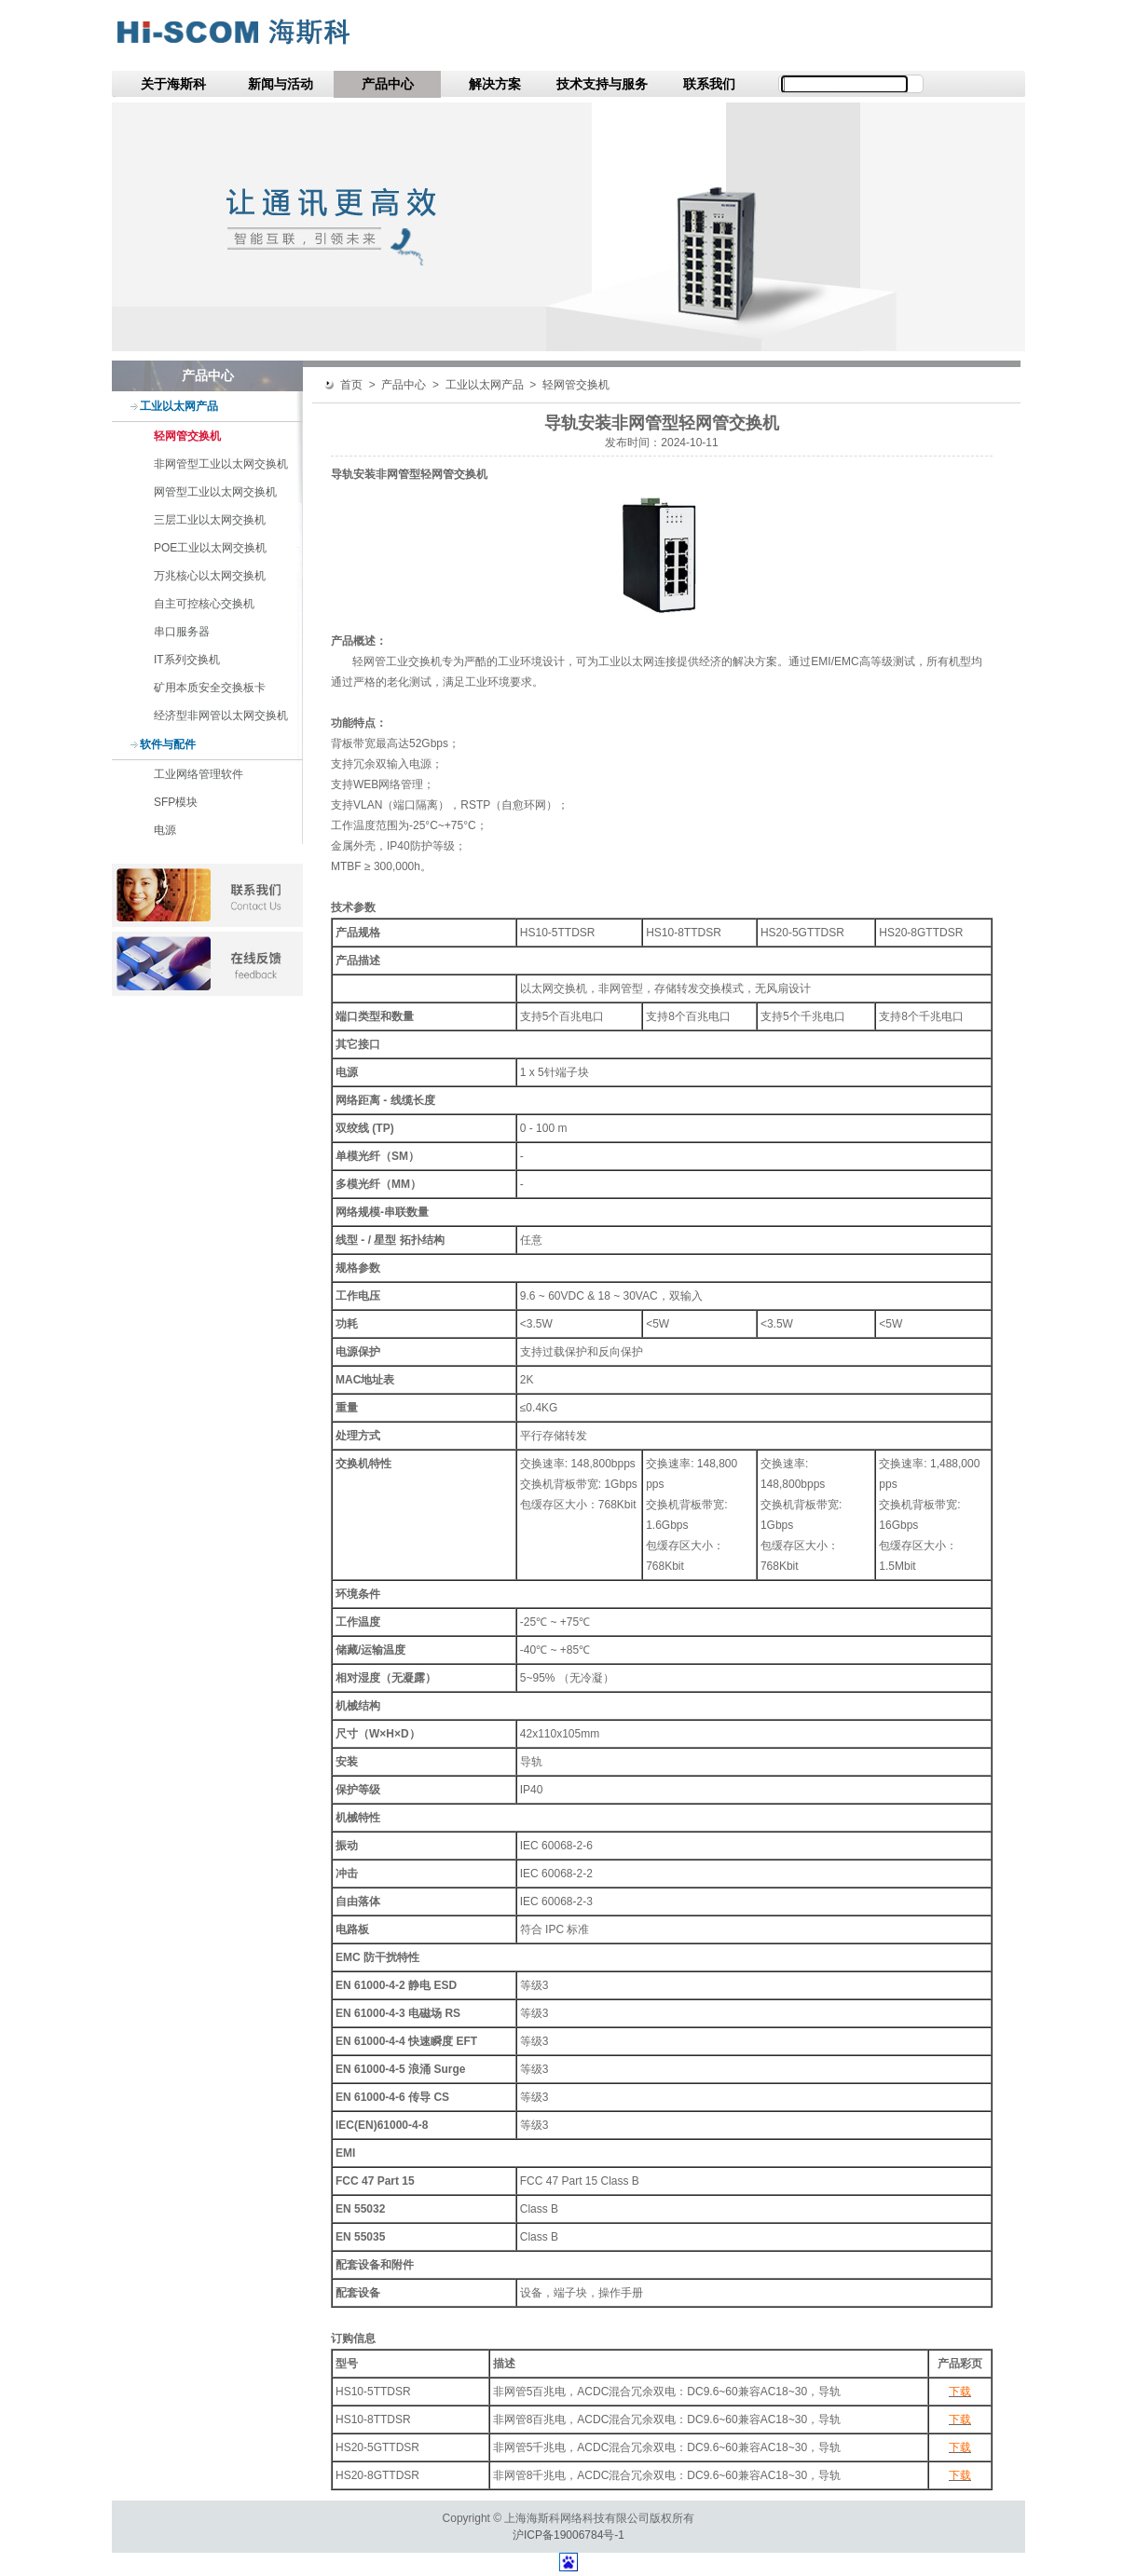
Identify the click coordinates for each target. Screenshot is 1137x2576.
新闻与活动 (280, 83)
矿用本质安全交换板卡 (210, 687)
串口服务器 (182, 631)
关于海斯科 (173, 83)
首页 (351, 384)
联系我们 (709, 83)
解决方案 (495, 83)
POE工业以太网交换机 (210, 547)
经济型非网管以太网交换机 (221, 715)
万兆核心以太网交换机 (210, 575)
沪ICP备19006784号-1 (568, 2535)
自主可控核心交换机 (204, 603)
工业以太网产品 (179, 406)
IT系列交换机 (187, 659)
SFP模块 (176, 802)
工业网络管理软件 (198, 774)
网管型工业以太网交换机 (215, 491)
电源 (165, 830)
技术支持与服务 (602, 83)
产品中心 (388, 83)
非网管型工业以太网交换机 (221, 463)
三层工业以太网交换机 (210, 519)
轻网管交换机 (187, 436)
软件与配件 (168, 744)
